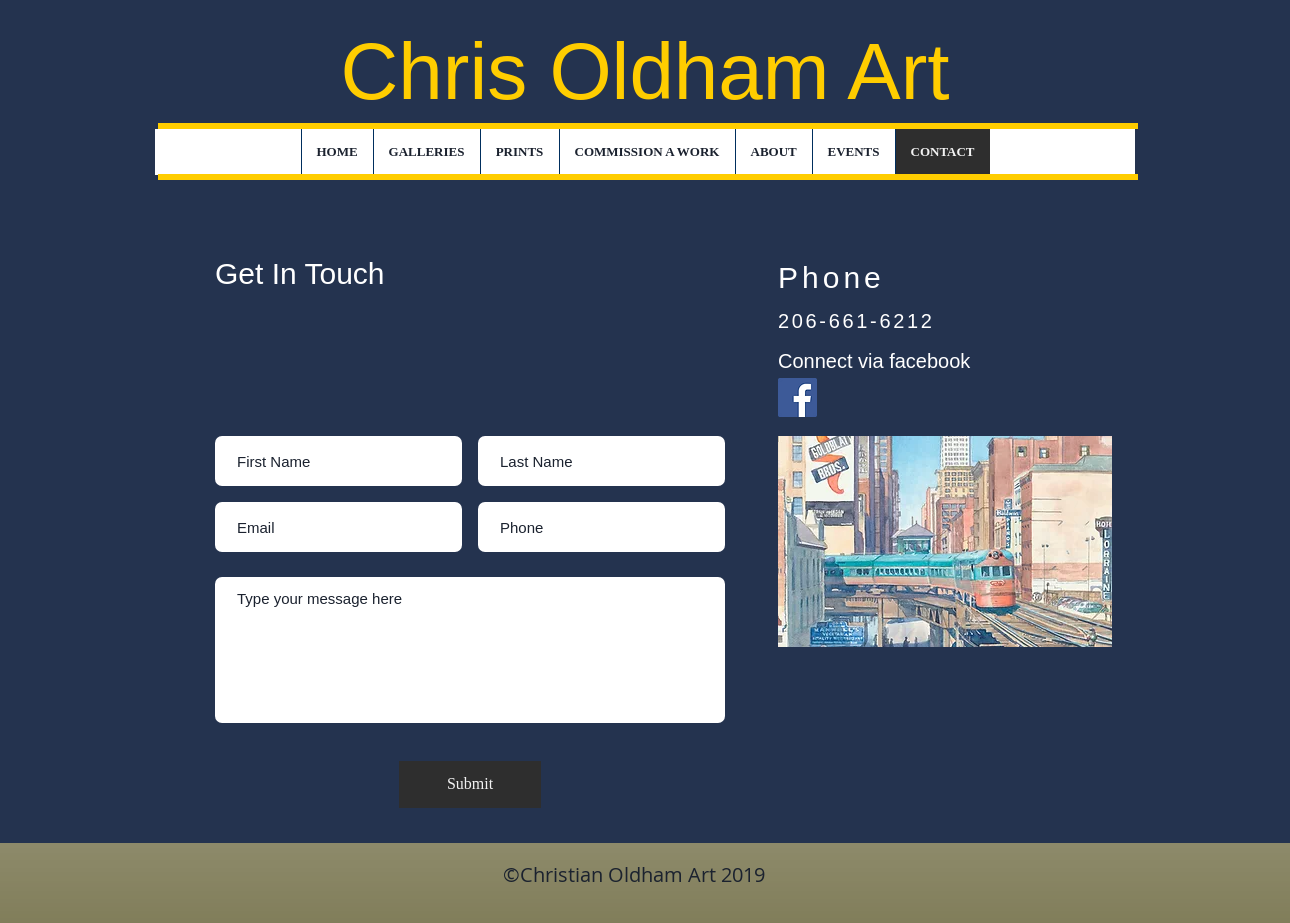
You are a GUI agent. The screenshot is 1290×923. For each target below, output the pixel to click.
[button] (426, 152)
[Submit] (470, 784)
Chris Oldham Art (644, 71)
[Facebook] (797, 397)
